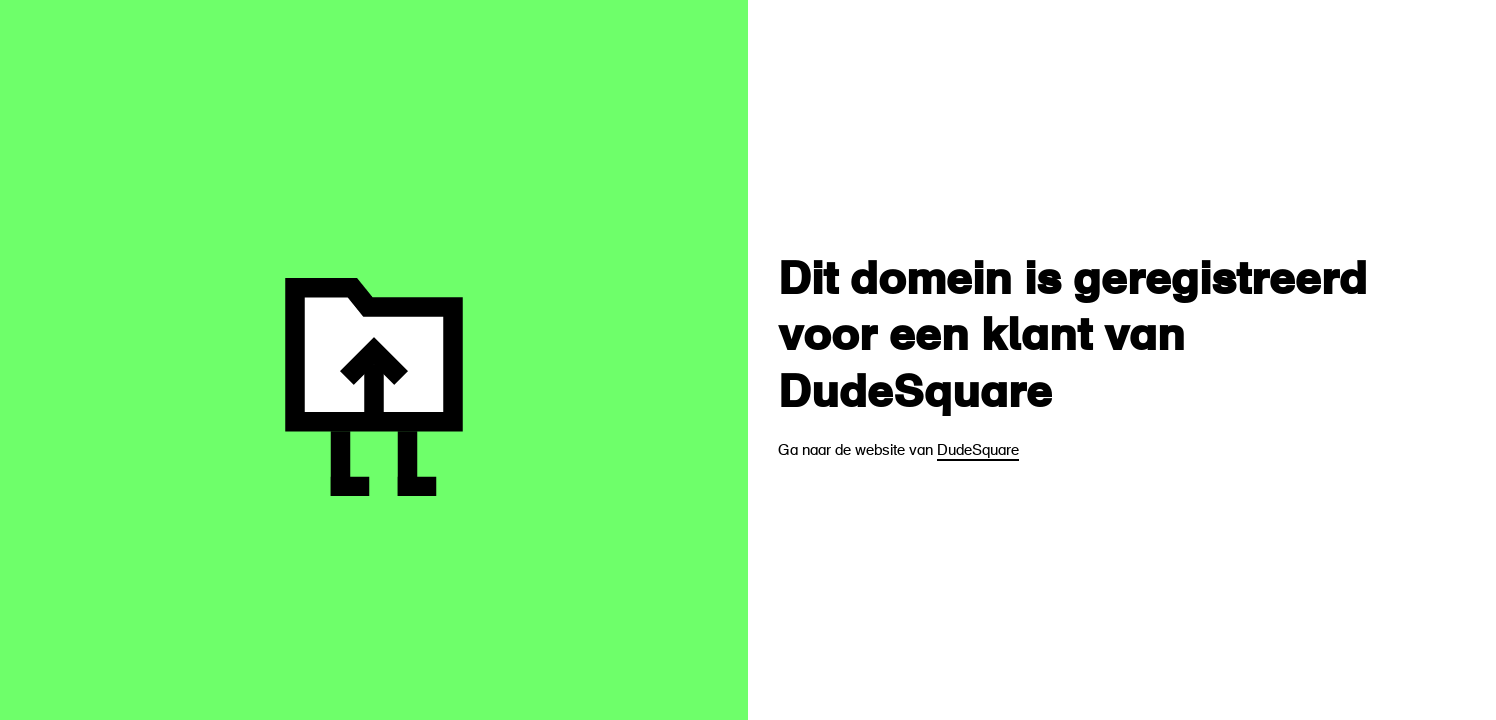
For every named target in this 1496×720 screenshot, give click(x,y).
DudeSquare (978, 451)
